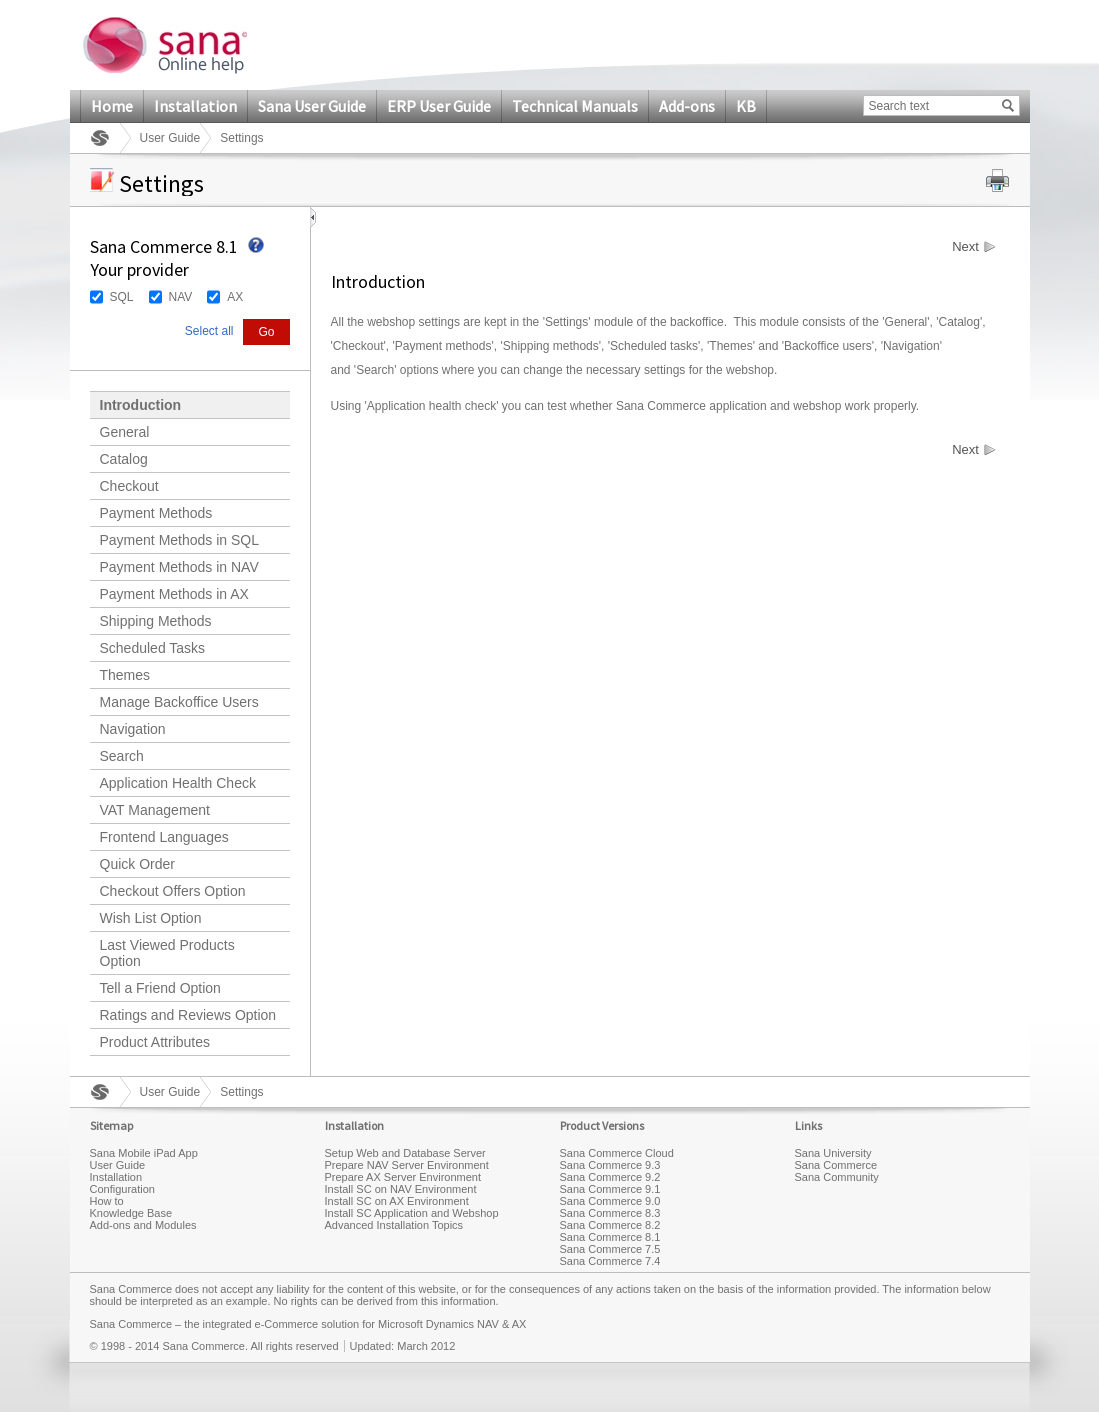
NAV (181, 297)
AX (235, 297)
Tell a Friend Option (160, 988)
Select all (209, 331)
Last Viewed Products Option (167, 953)
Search (122, 756)
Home (112, 106)
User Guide (170, 138)
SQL (122, 297)
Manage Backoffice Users (179, 702)
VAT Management (155, 810)
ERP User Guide (439, 106)
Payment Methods (156, 513)
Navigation (133, 729)
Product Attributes (155, 1042)
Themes (125, 675)
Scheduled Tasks (153, 648)
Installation (195, 106)
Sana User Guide (312, 106)
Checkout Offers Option (173, 891)
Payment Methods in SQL (180, 540)
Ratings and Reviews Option (188, 1015)
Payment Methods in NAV (179, 567)
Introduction (141, 405)
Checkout (129, 486)
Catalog (124, 459)
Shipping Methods (156, 621)
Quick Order (137, 864)
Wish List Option (151, 918)
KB (746, 106)
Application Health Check (178, 783)
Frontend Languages (164, 837)
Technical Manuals (575, 106)
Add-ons (687, 106)
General (125, 432)
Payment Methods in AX (174, 594)
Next (965, 247)
